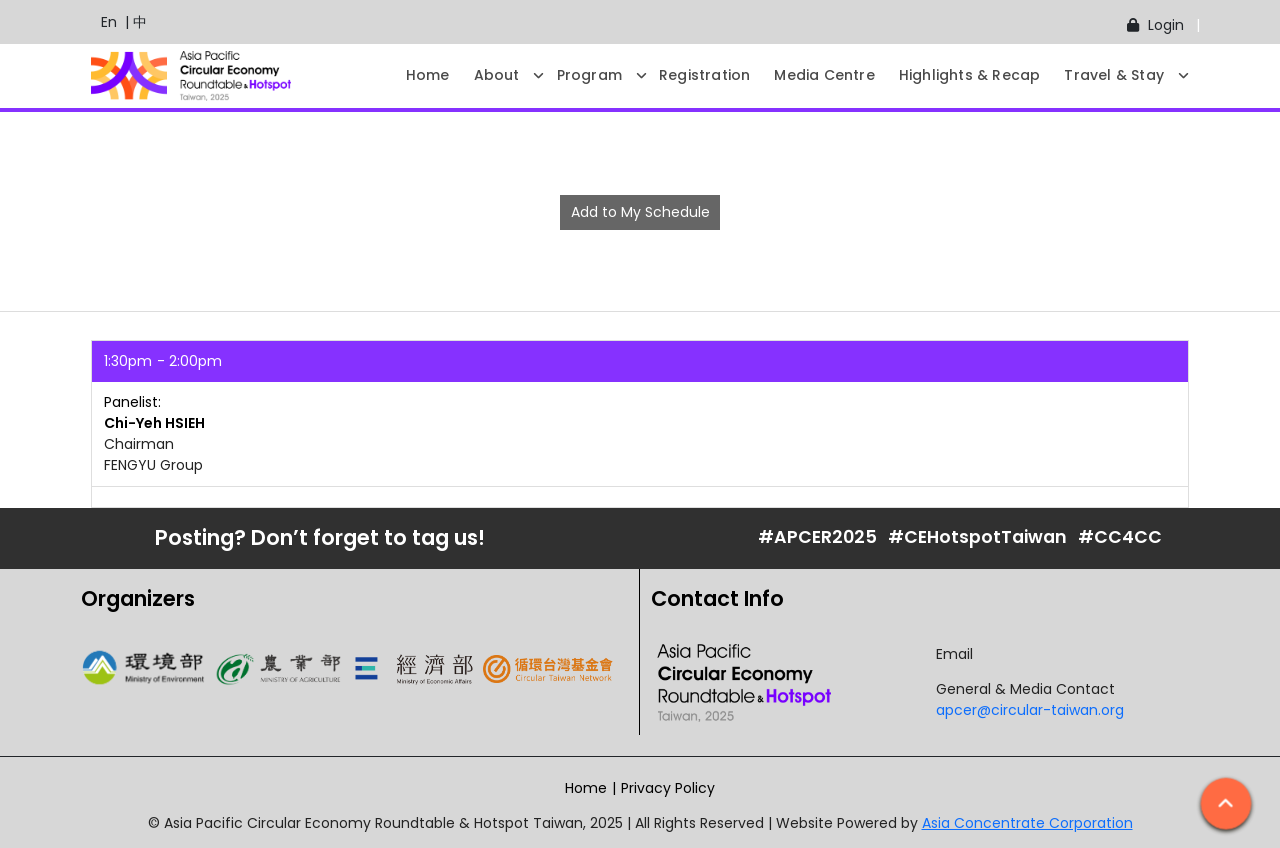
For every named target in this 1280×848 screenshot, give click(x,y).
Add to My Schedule (640, 212)
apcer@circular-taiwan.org (1030, 710)
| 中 (132, 22)
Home (586, 788)
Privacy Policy (668, 788)
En (99, 22)
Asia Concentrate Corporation (1027, 823)
